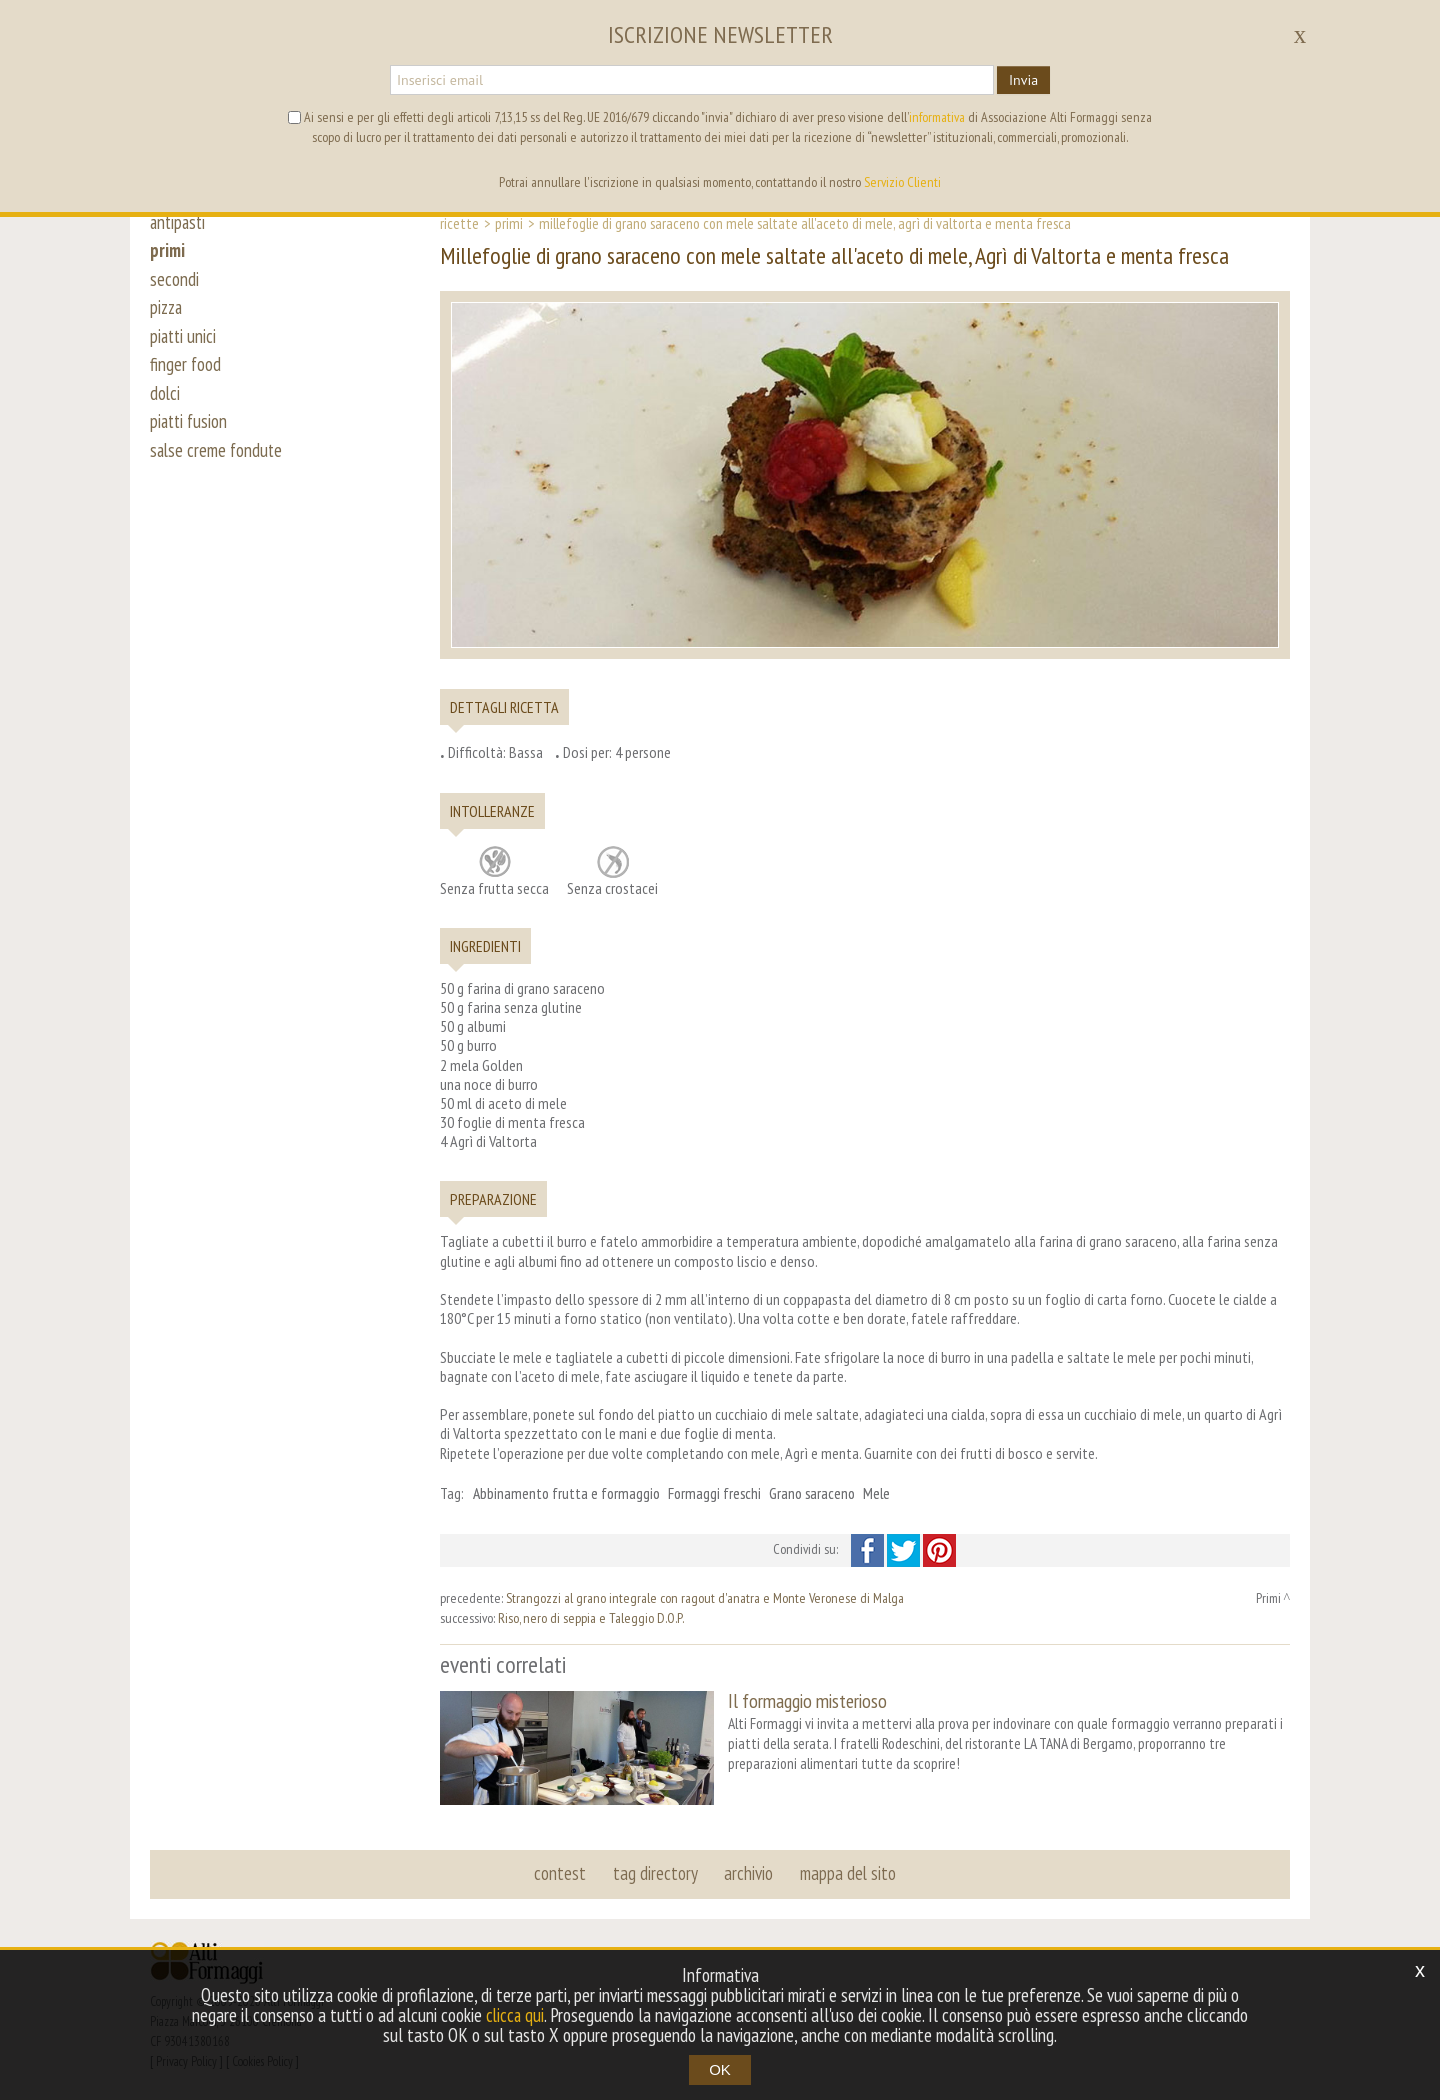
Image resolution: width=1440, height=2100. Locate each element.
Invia (1023, 80)
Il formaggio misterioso (807, 1700)
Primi (509, 223)
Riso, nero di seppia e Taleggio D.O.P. (591, 1618)
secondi (174, 282)
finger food (186, 372)
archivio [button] (748, 1872)
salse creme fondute (218, 462)
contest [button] (561, 1872)
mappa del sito (847, 1872)
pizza (167, 312)
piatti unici (184, 342)
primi (168, 252)
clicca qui (515, 2015)
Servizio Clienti (902, 182)
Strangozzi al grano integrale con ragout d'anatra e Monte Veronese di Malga (705, 1598)
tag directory (655, 1872)
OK (720, 2069)
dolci (165, 402)
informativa (937, 117)
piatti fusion (190, 432)
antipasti (179, 222)
